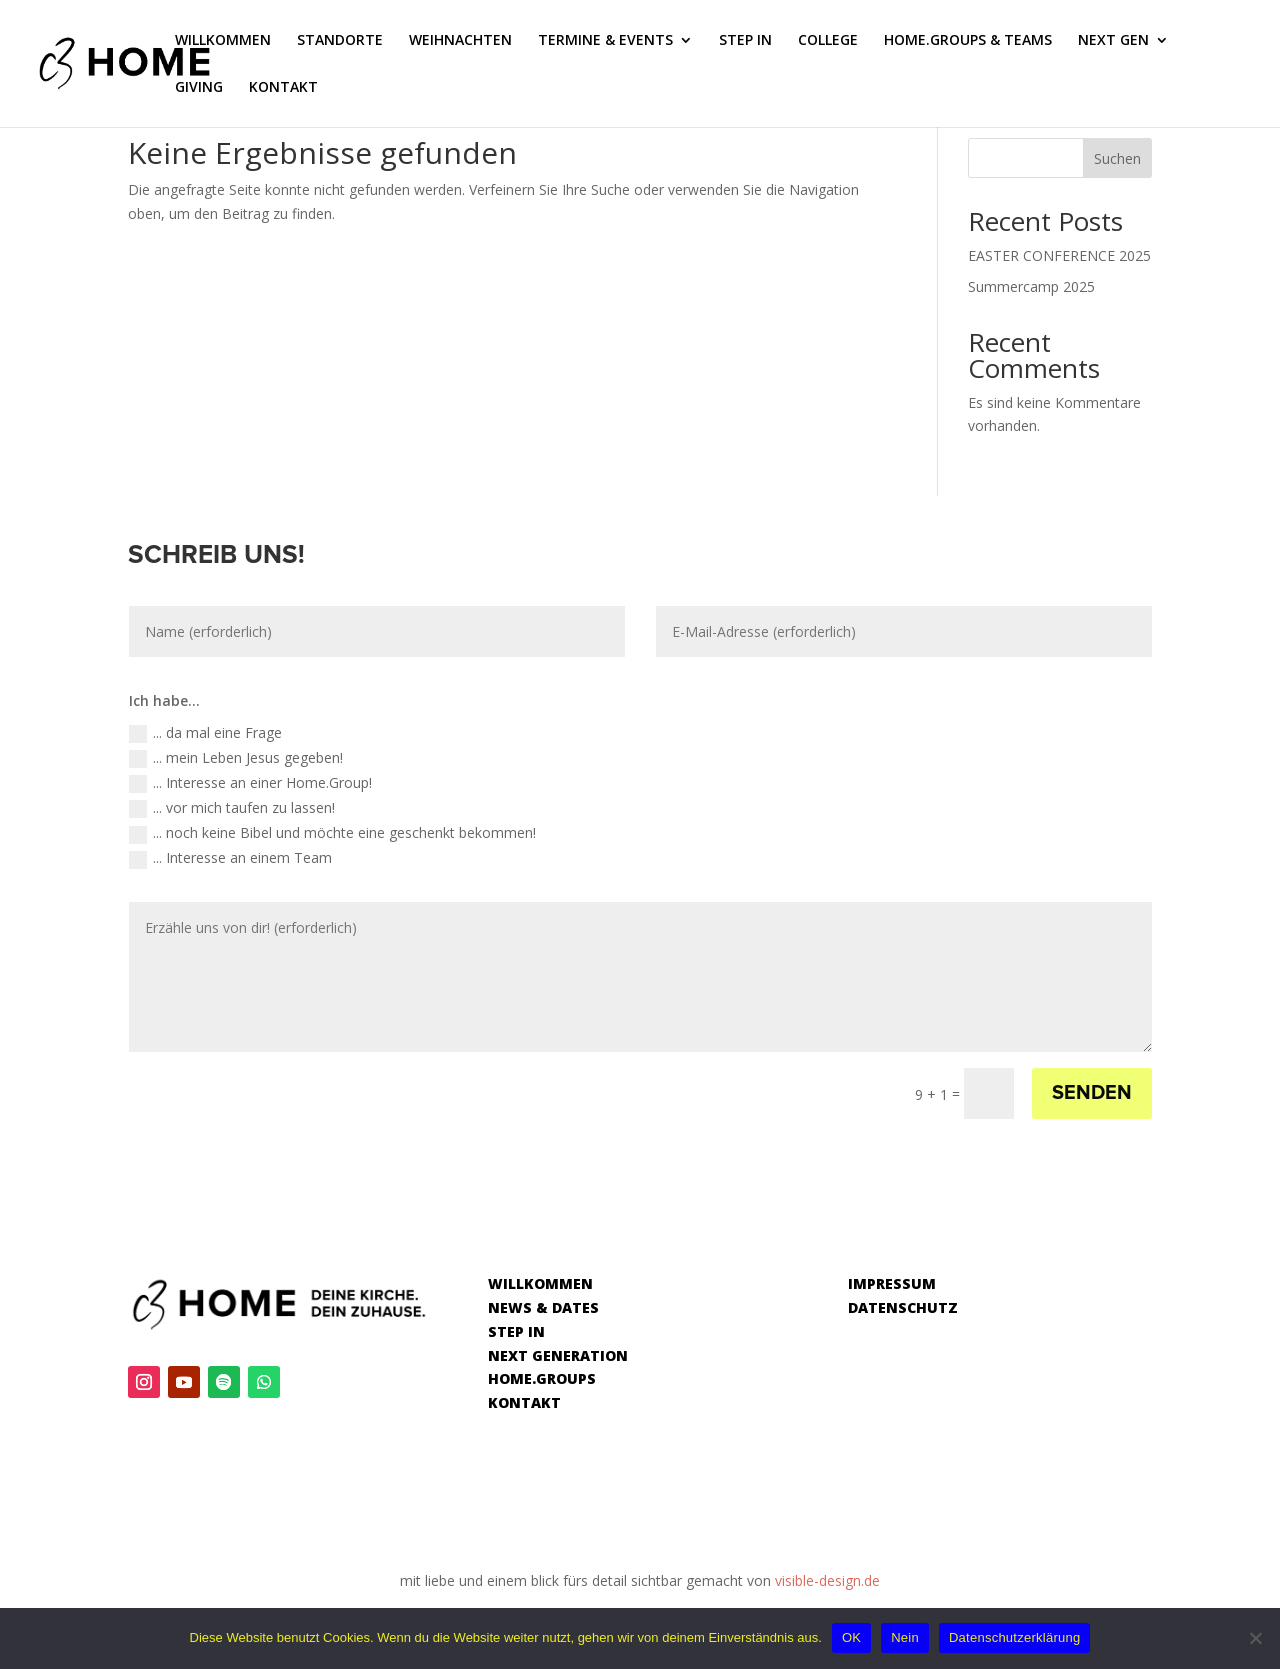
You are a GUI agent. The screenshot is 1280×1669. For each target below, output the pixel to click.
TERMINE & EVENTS (605, 41)
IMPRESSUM (892, 1283)
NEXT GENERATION (558, 1355)
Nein (905, 1637)
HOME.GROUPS (542, 1378)
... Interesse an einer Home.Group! (250, 783)
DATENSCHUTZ (903, 1307)
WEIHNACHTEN (460, 41)
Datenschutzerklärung (1014, 1637)
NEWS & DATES (543, 1307)
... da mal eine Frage (205, 733)
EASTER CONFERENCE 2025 (1059, 255)
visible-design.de (827, 1580)
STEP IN (745, 41)
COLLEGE (828, 41)
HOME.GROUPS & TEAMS (968, 41)
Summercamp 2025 (1031, 286)
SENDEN (1092, 1093)
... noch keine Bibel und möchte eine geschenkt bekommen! (332, 833)
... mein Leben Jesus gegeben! (236, 758)
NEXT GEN (1113, 41)
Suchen (1117, 158)
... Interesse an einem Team (230, 858)
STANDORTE (340, 41)
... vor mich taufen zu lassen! (232, 808)
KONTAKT (283, 88)
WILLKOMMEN (223, 41)
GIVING (199, 88)
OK (851, 1637)
